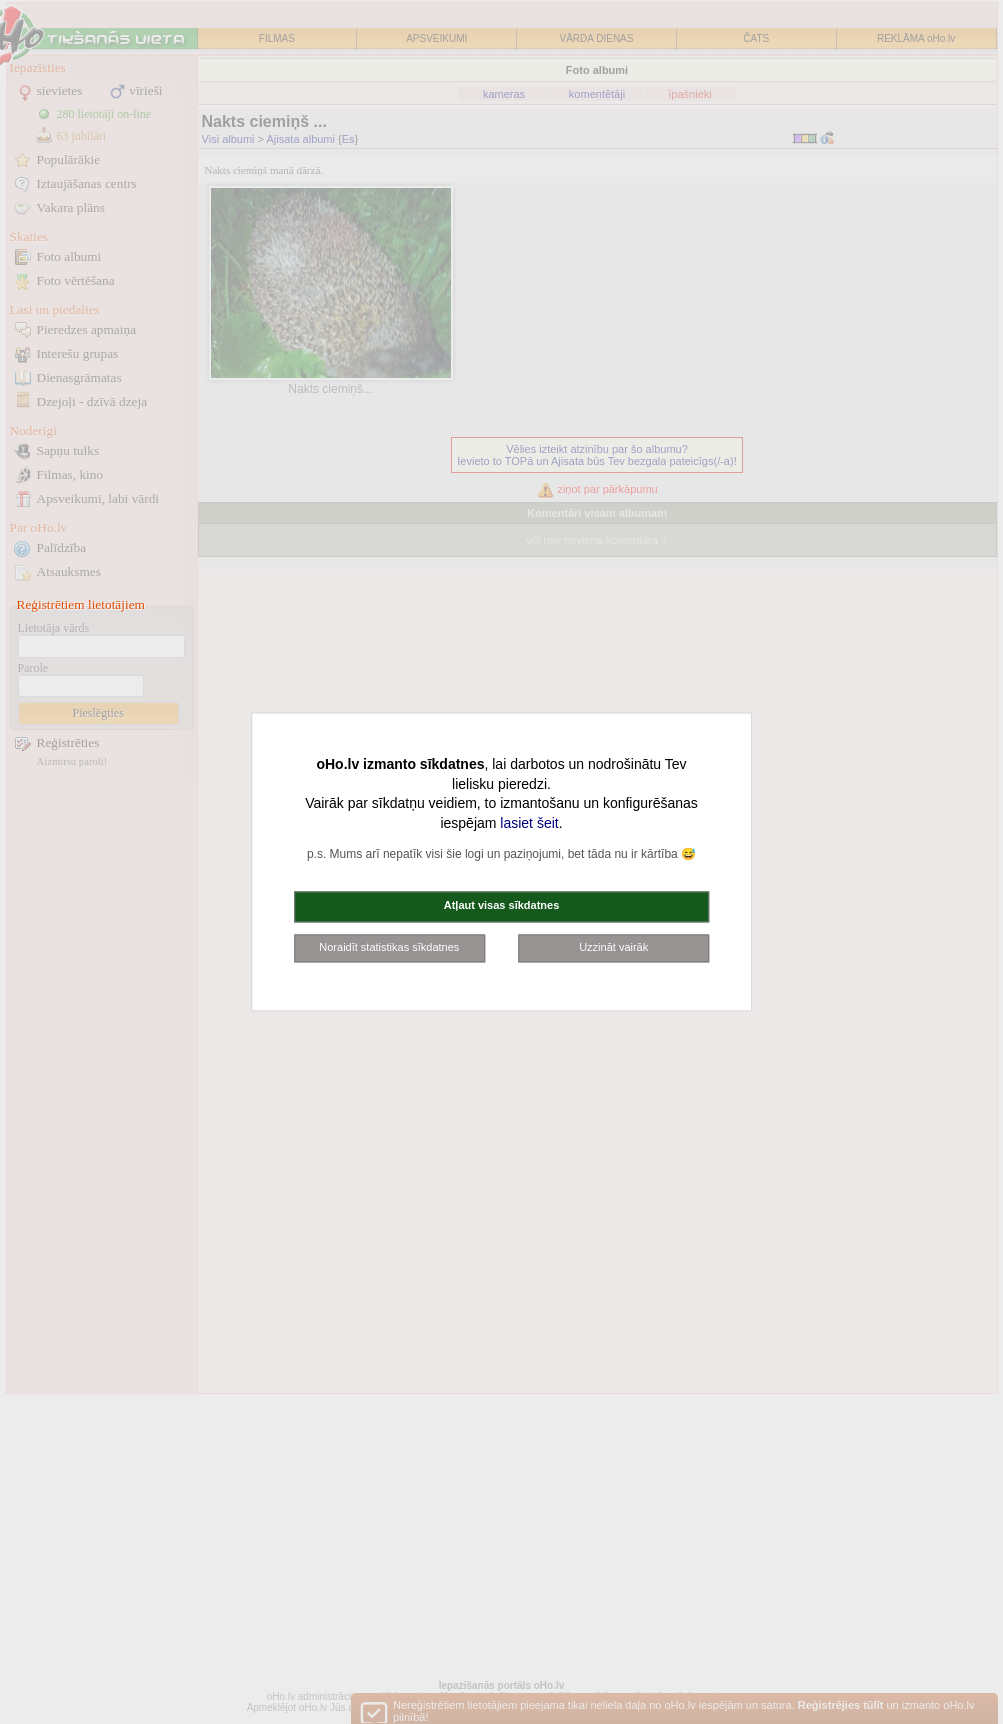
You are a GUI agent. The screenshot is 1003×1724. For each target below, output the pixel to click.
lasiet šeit (529, 823)
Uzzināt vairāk (613, 947)
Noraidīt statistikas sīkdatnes (389, 947)
